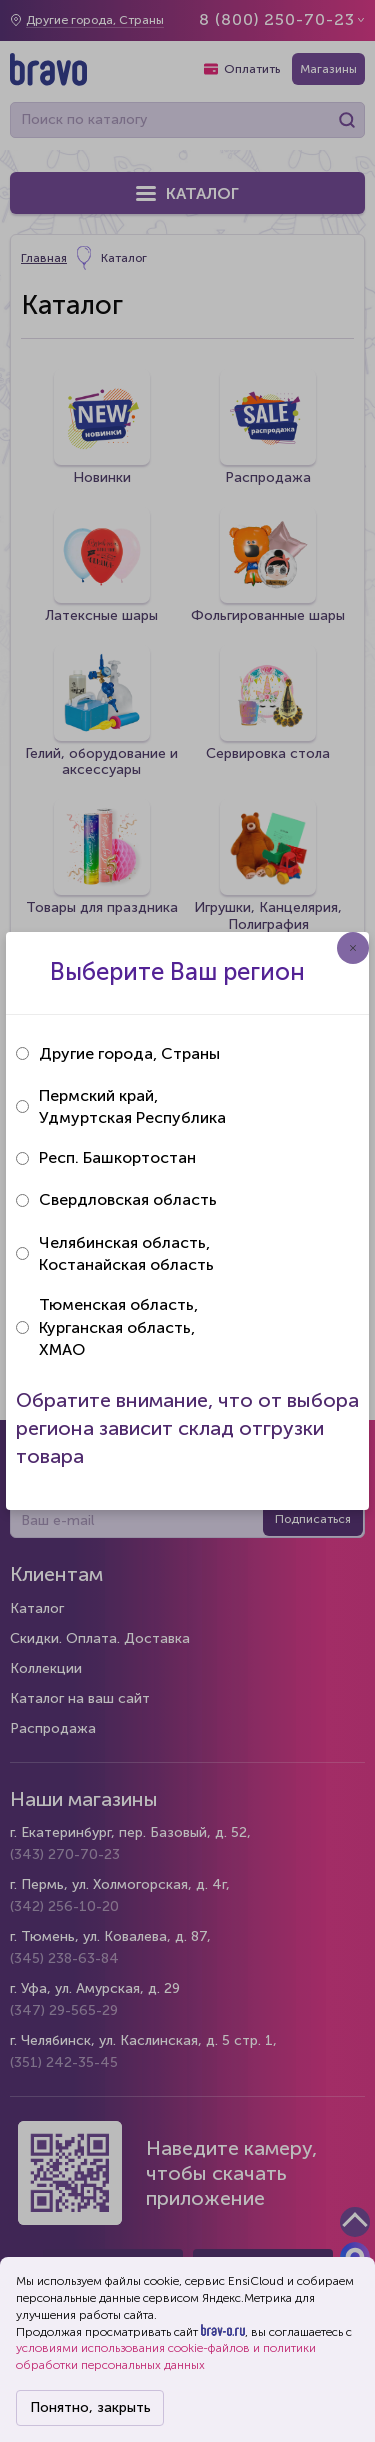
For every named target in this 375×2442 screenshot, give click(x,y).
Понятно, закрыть (90, 2407)
